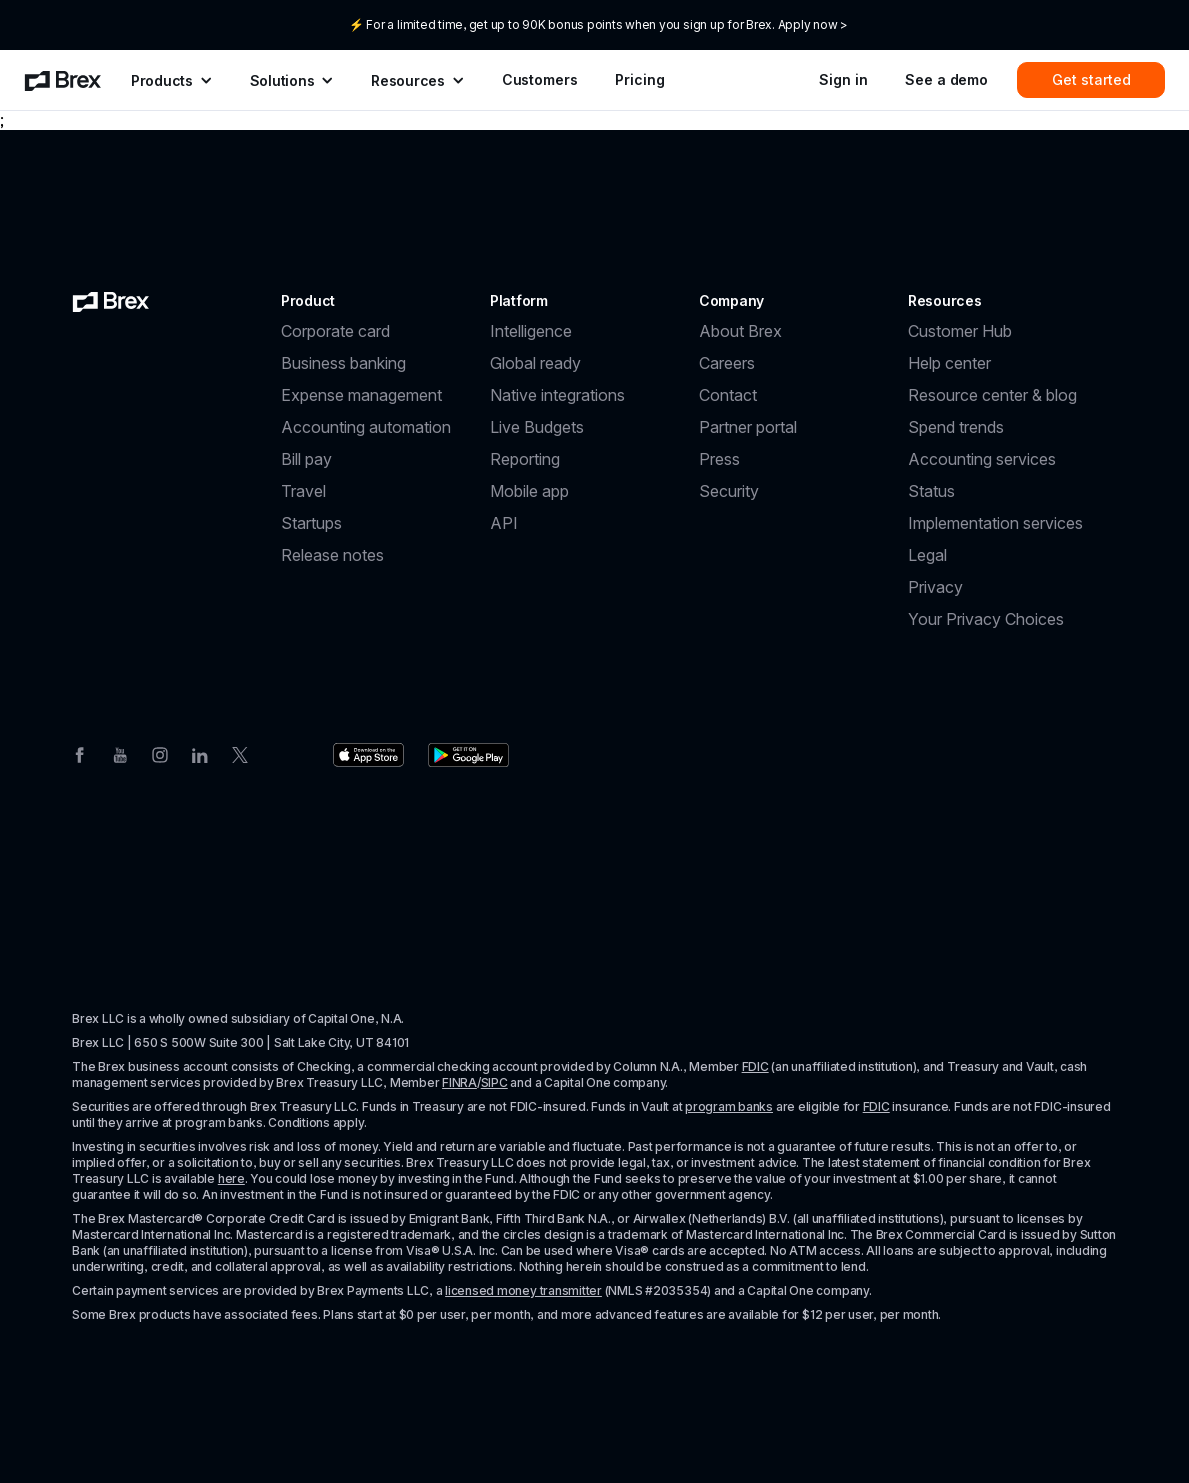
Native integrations (557, 395)
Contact (728, 395)
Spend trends (956, 427)
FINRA (459, 1082)
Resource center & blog (992, 395)
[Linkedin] (200, 753)
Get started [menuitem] (1091, 79)
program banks (729, 1106)
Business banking (343, 363)
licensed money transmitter (523, 1290)
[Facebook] (80, 753)
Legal (927, 555)
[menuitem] (63, 80)
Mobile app (529, 491)
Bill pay (306, 459)
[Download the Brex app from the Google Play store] (468, 755)
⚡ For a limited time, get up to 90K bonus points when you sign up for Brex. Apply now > (598, 24)
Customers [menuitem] (540, 79)
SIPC (494, 1082)
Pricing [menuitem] (639, 79)
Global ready (535, 363)
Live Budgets (537, 427)
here (231, 1178)
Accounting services (982, 459)
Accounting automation (366, 427)
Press (719, 459)
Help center (949, 363)
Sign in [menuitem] (843, 79)
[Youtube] (120, 753)
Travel (303, 491)
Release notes (332, 555)
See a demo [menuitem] (946, 79)
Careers (727, 363)
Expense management (361, 395)
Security (729, 491)
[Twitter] (240, 753)
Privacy (935, 587)
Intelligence (531, 331)
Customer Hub (960, 331)
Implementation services (995, 523)
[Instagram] (160, 753)
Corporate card (335, 331)
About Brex (740, 331)
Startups (311, 523)
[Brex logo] (111, 301)
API (504, 523)
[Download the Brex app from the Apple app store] (368, 755)
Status (931, 491)
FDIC (755, 1066)
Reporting (525, 459)
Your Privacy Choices (986, 619)
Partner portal (748, 427)
